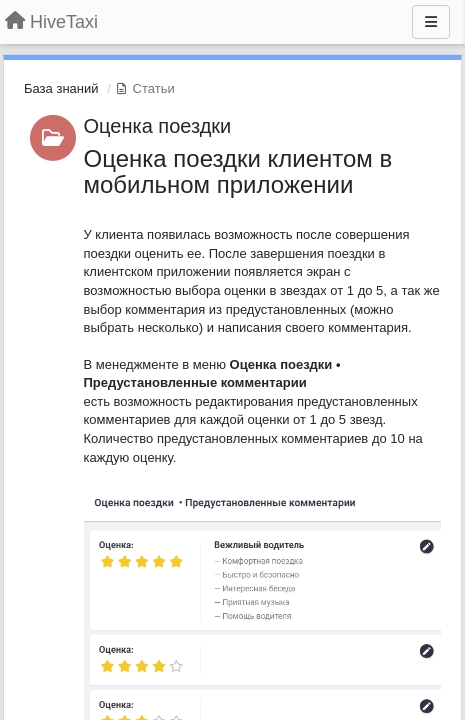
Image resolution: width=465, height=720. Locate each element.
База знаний (61, 88)
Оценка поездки (158, 126)
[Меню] (431, 22)
